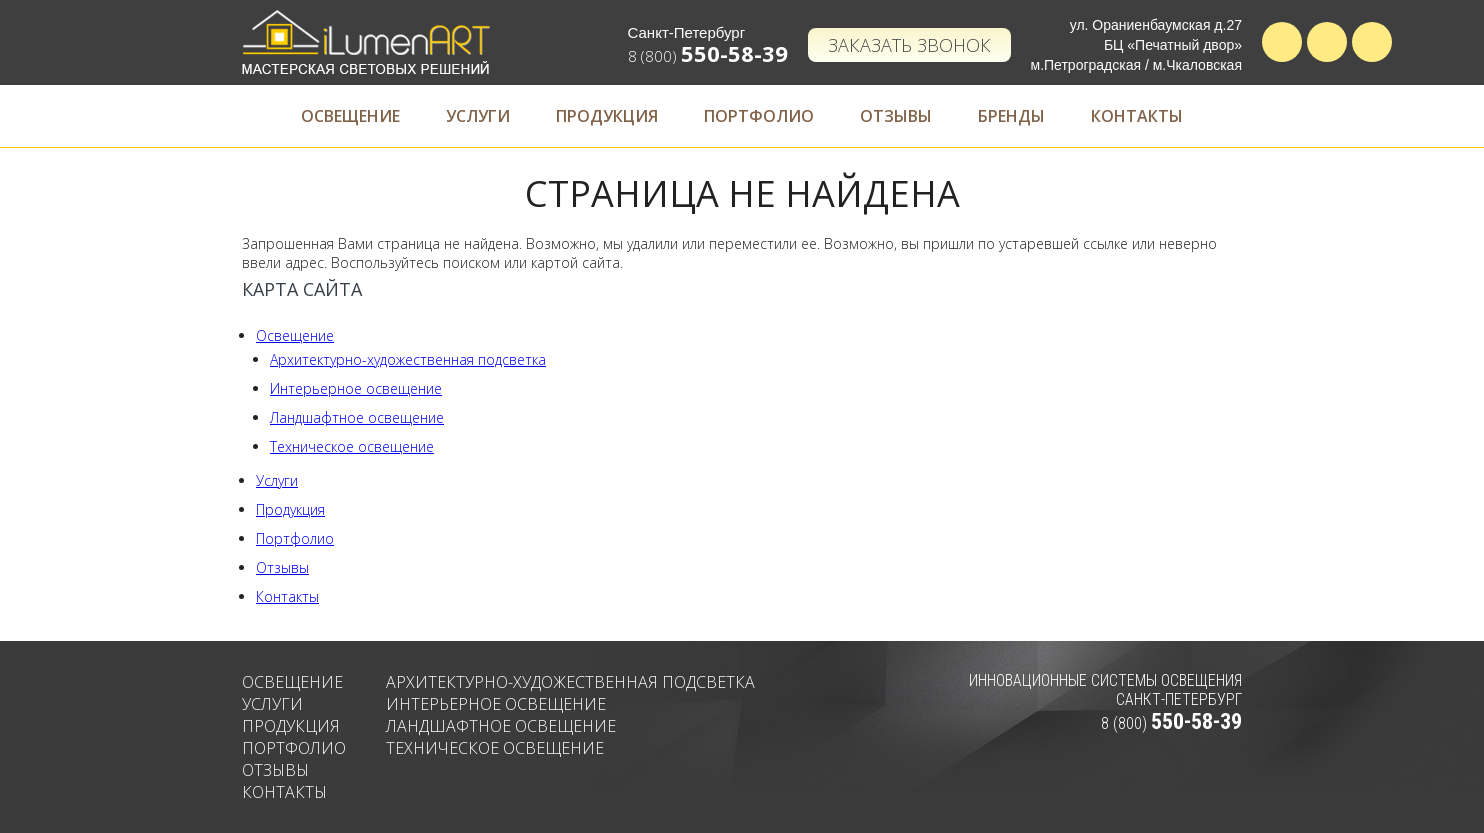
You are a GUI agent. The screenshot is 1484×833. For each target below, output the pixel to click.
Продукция (607, 116)
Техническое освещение (352, 446)
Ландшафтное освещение (357, 417)
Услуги (478, 116)
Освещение (350, 116)
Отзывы (896, 116)
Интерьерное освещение (356, 388)
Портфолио (759, 116)
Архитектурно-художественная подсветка (408, 359)
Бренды (1011, 116)
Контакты (1137, 116)
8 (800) (708, 56)
